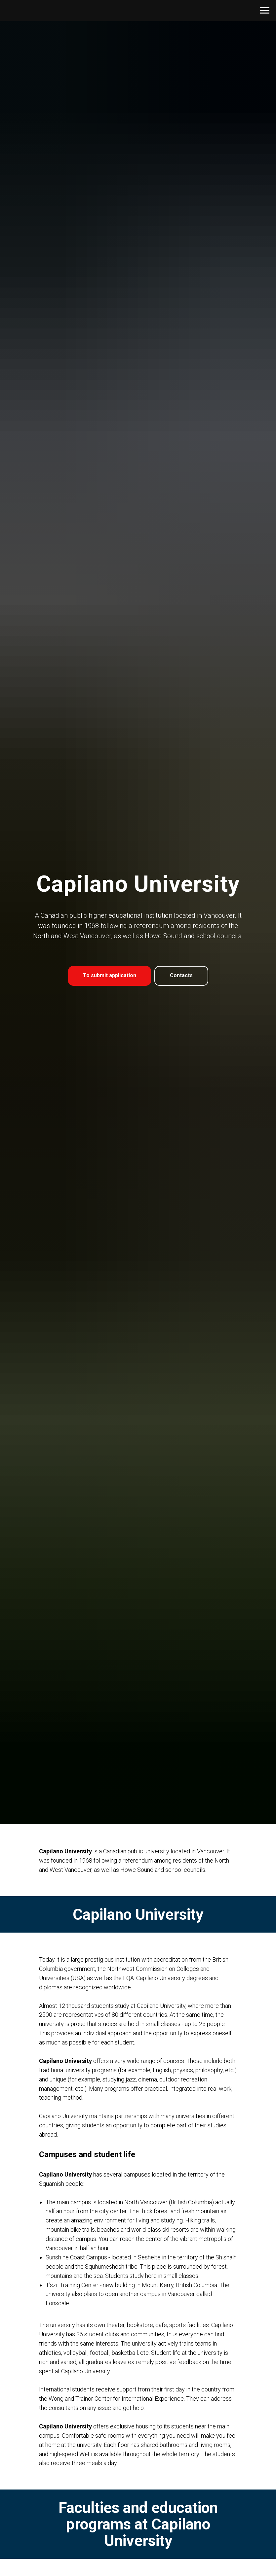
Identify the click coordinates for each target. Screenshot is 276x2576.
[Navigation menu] (264, 10)
